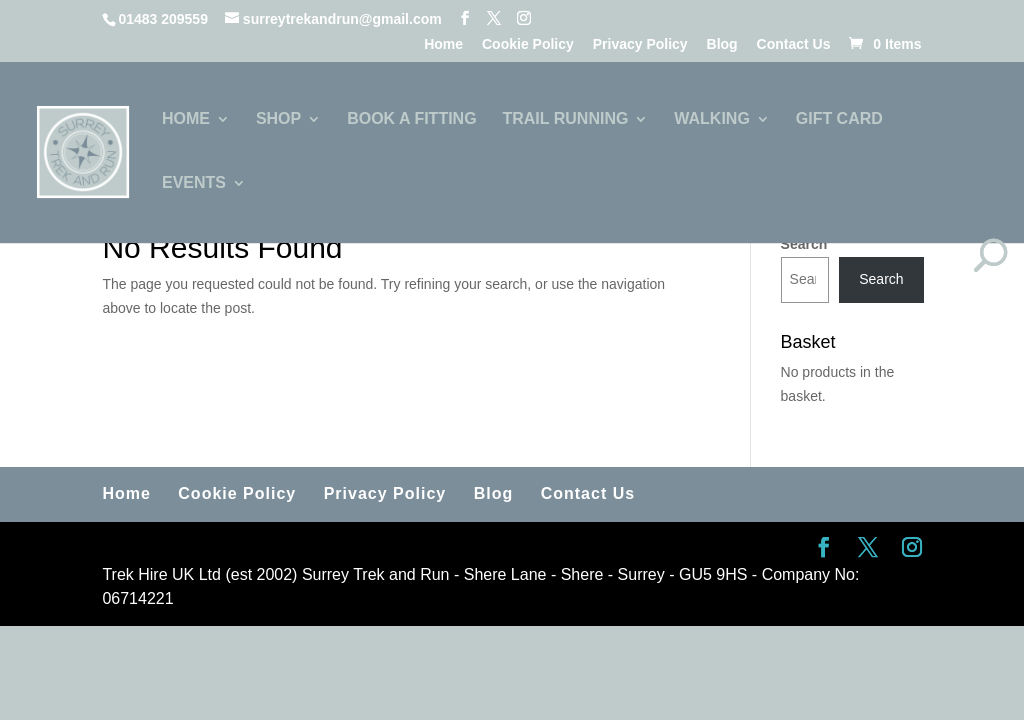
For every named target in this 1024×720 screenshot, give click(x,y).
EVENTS (194, 183)
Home (443, 44)
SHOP (278, 119)
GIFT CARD (839, 119)
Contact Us (794, 44)
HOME (186, 119)
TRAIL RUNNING (565, 119)
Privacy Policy (640, 44)
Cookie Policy (528, 44)
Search (804, 244)
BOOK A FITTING (411, 119)
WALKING (712, 119)
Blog (722, 44)
